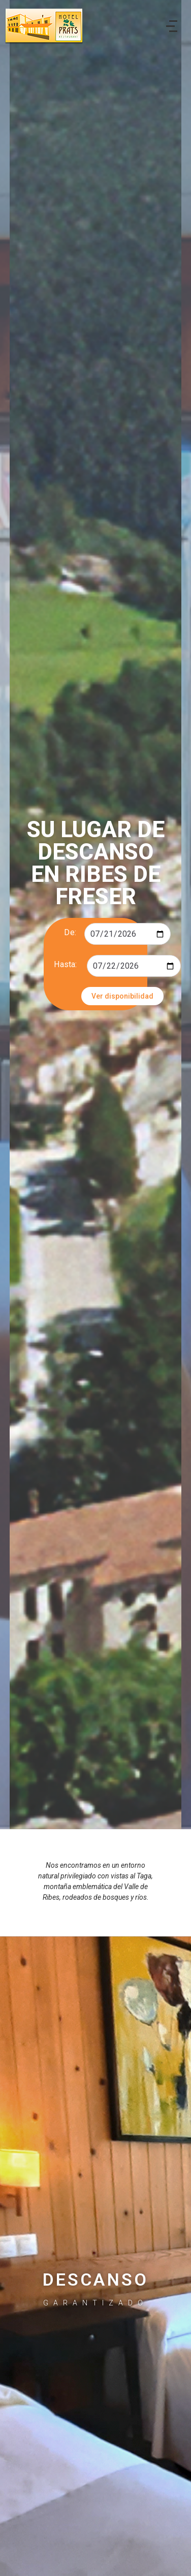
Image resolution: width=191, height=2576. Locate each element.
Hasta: (65, 964)
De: (70, 932)
